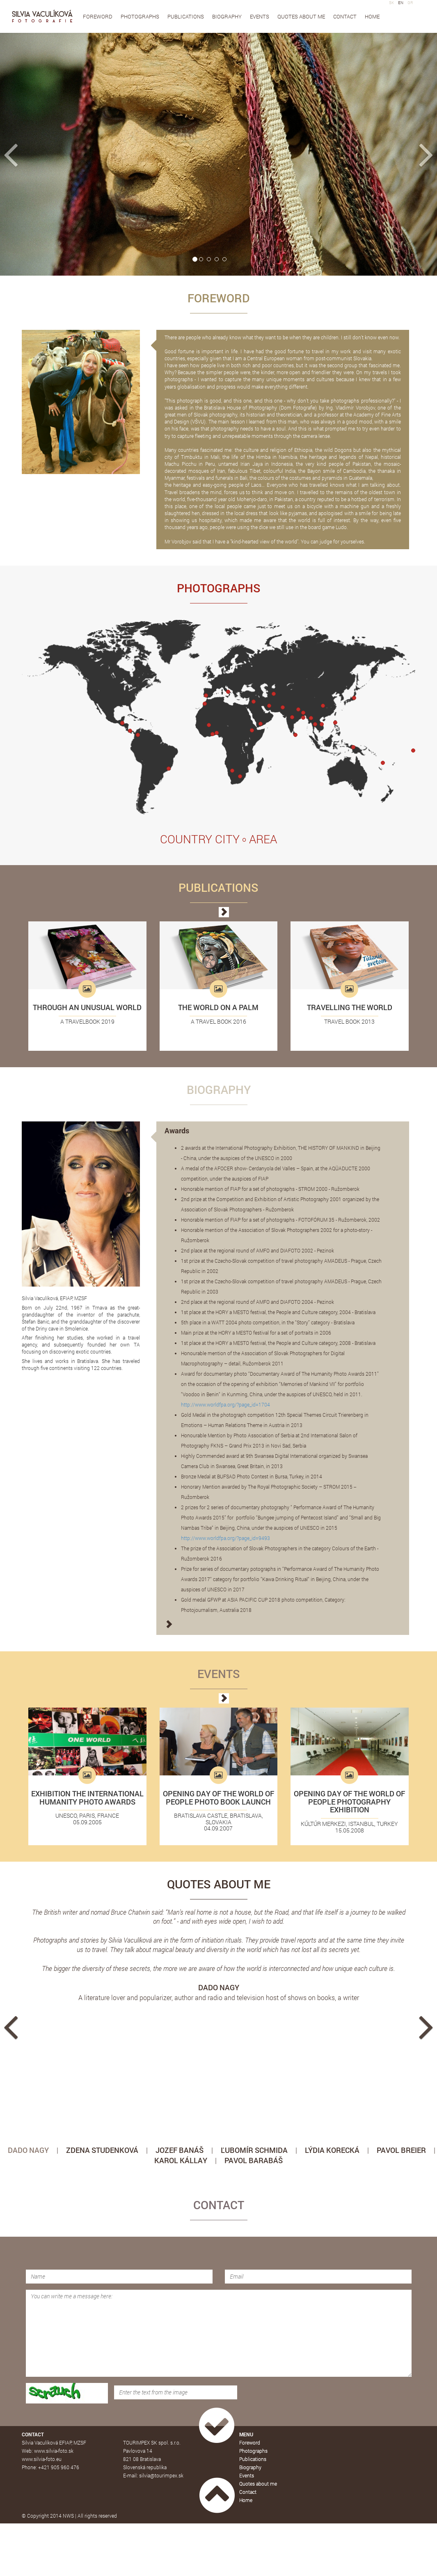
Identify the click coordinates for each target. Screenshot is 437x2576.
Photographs (140, 16)
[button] (33, 154)
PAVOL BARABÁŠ (253, 2160)
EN (400, 2)
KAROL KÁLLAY (180, 2160)
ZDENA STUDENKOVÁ (102, 2150)
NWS (68, 2515)
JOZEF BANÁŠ (180, 2150)
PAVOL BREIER (401, 2150)
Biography (227, 16)
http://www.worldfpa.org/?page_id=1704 (225, 1404)
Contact (345, 16)
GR (410, 2)
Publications (185, 16)
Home (372, 16)
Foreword (97, 16)
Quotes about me (301, 16)
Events (259, 16)
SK (391, 2)
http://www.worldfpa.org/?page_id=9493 (225, 1538)
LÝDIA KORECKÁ (332, 2150)
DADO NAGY (28, 2150)
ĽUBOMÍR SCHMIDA (254, 2150)
